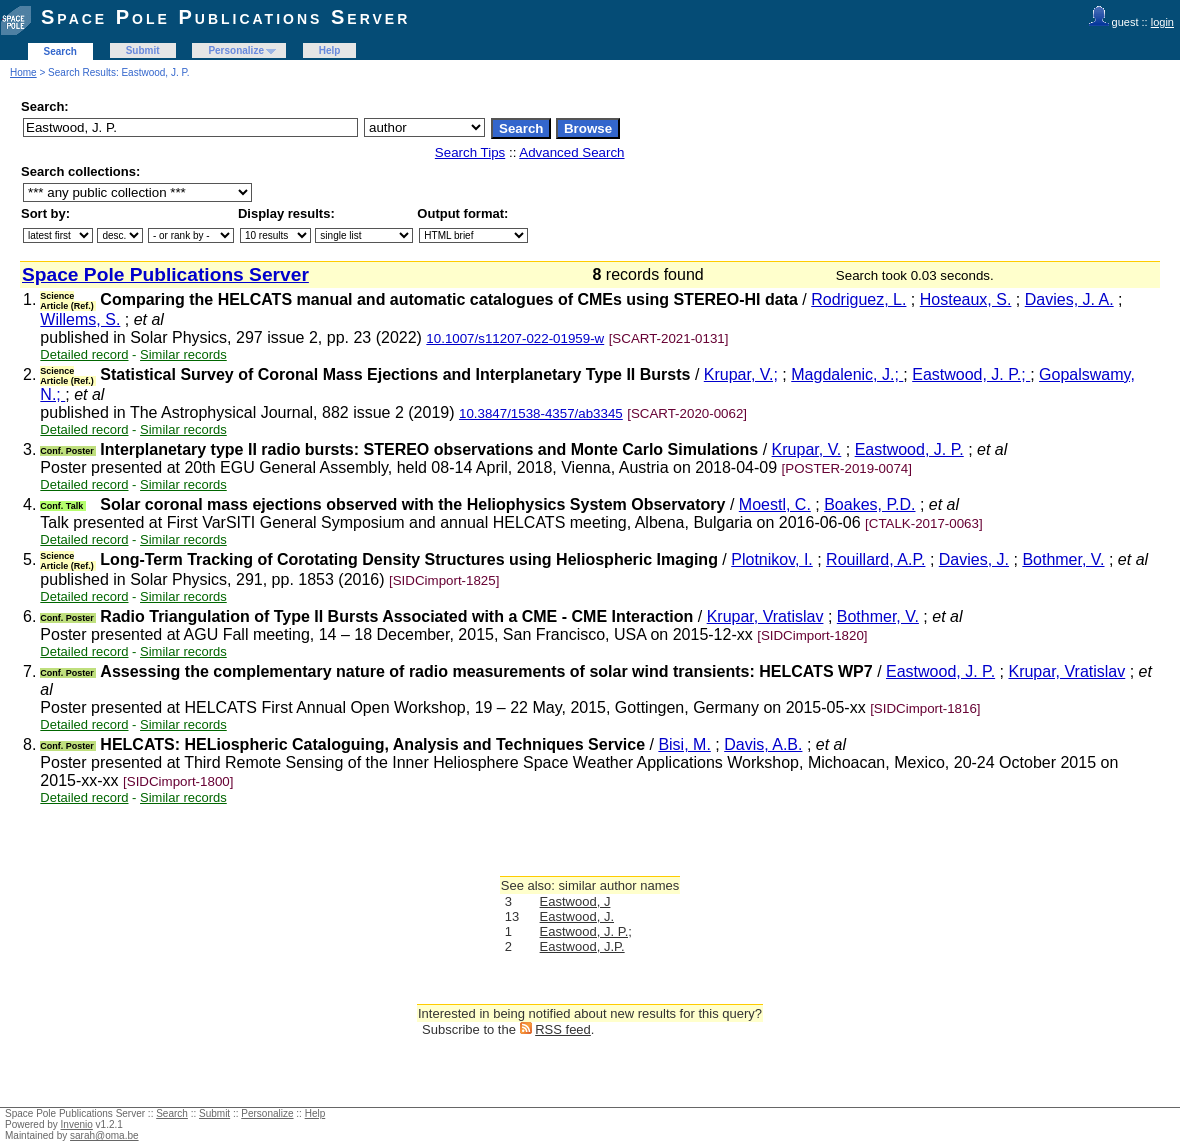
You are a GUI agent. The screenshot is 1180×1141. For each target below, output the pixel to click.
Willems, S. (80, 319)
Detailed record (84, 354)
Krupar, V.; (741, 374)
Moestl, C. (775, 504)
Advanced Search (571, 152)
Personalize (236, 50)
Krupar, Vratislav (765, 616)
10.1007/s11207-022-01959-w (515, 338)
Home (23, 72)
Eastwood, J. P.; (971, 374)
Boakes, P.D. (869, 504)
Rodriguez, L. (858, 299)
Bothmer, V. (1063, 559)
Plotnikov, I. (772, 559)
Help (330, 50)
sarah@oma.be (104, 1135)
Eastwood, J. (577, 916)
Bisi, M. (684, 744)
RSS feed (563, 1029)
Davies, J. (974, 559)
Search (60, 51)
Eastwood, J (575, 901)
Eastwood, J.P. (582, 946)
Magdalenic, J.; (847, 374)
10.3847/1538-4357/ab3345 (541, 413)
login (1162, 22)
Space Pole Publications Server (225, 17)
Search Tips (470, 152)
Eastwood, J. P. (909, 449)
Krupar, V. (807, 449)
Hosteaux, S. (966, 299)
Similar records (183, 354)
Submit (143, 50)
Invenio (77, 1124)
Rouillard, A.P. (875, 559)
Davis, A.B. (763, 744)
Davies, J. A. (1069, 299)
